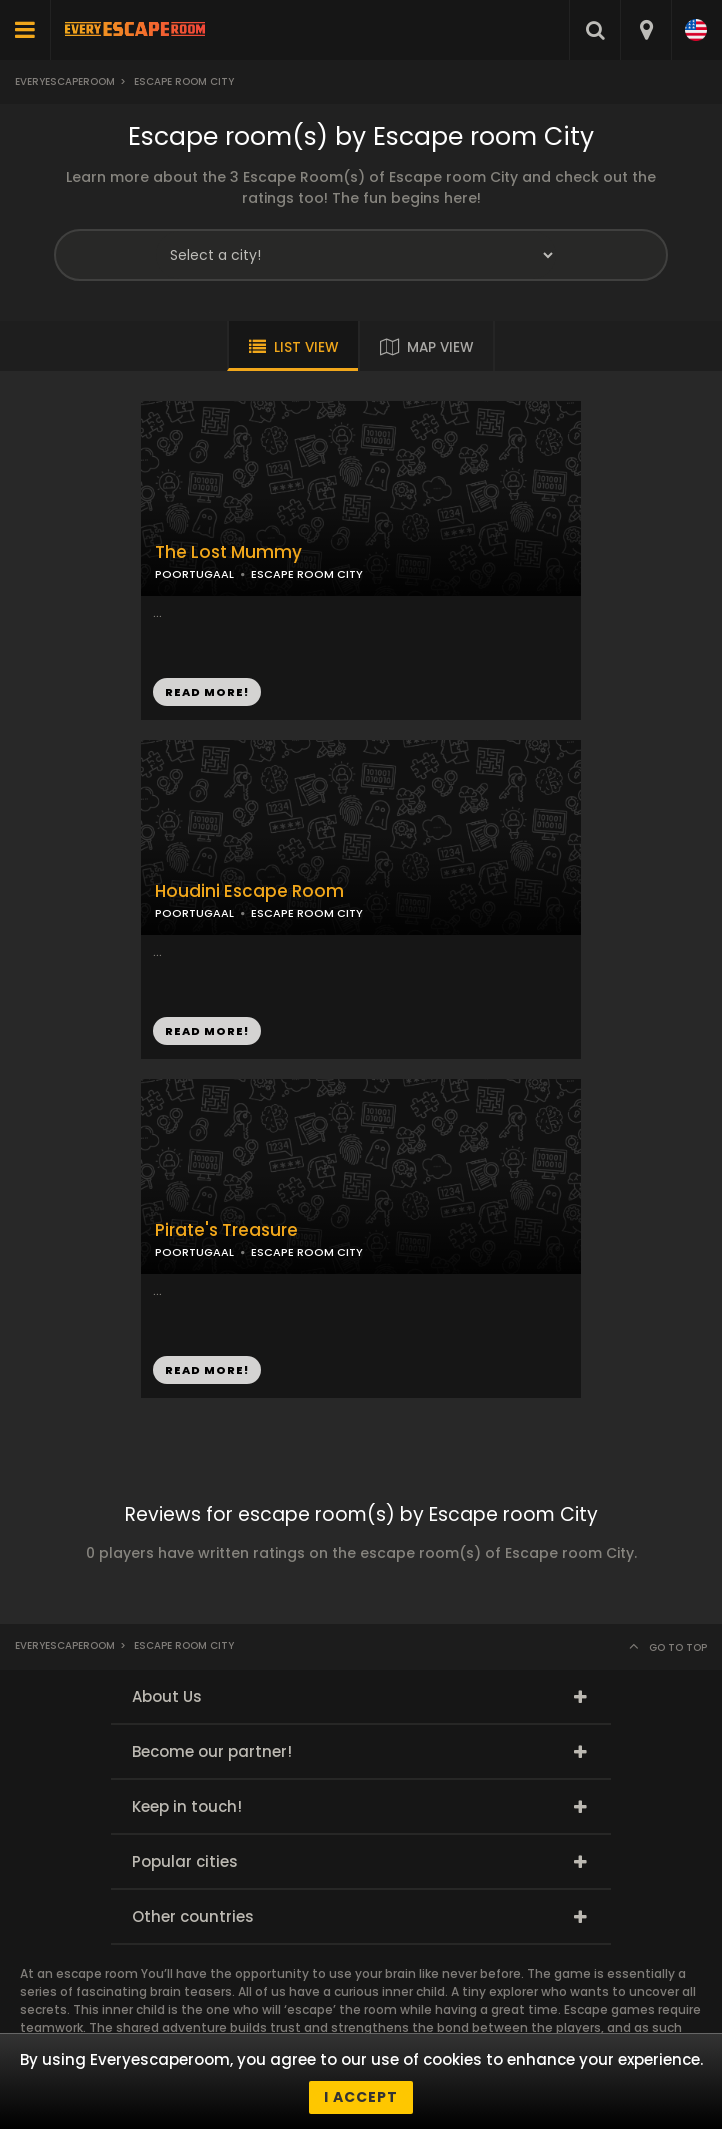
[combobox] (645, 30)
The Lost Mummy (228, 552)
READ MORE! (207, 692)
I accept (361, 2097)
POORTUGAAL (194, 574)
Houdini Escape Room (249, 891)
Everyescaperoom (65, 81)
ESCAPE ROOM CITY (307, 574)
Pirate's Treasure (226, 1230)
